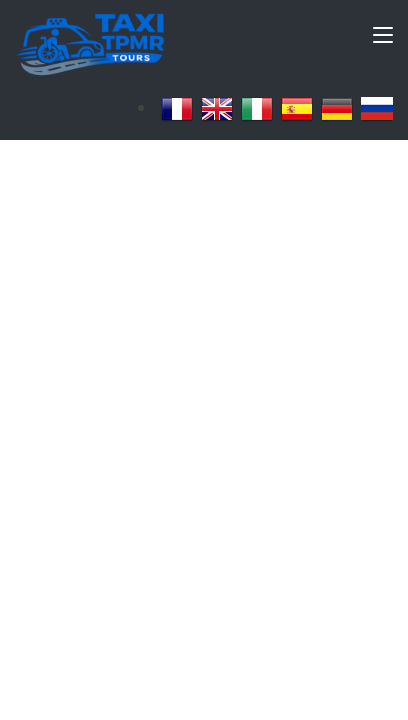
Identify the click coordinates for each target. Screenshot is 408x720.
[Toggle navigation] (383, 39)
